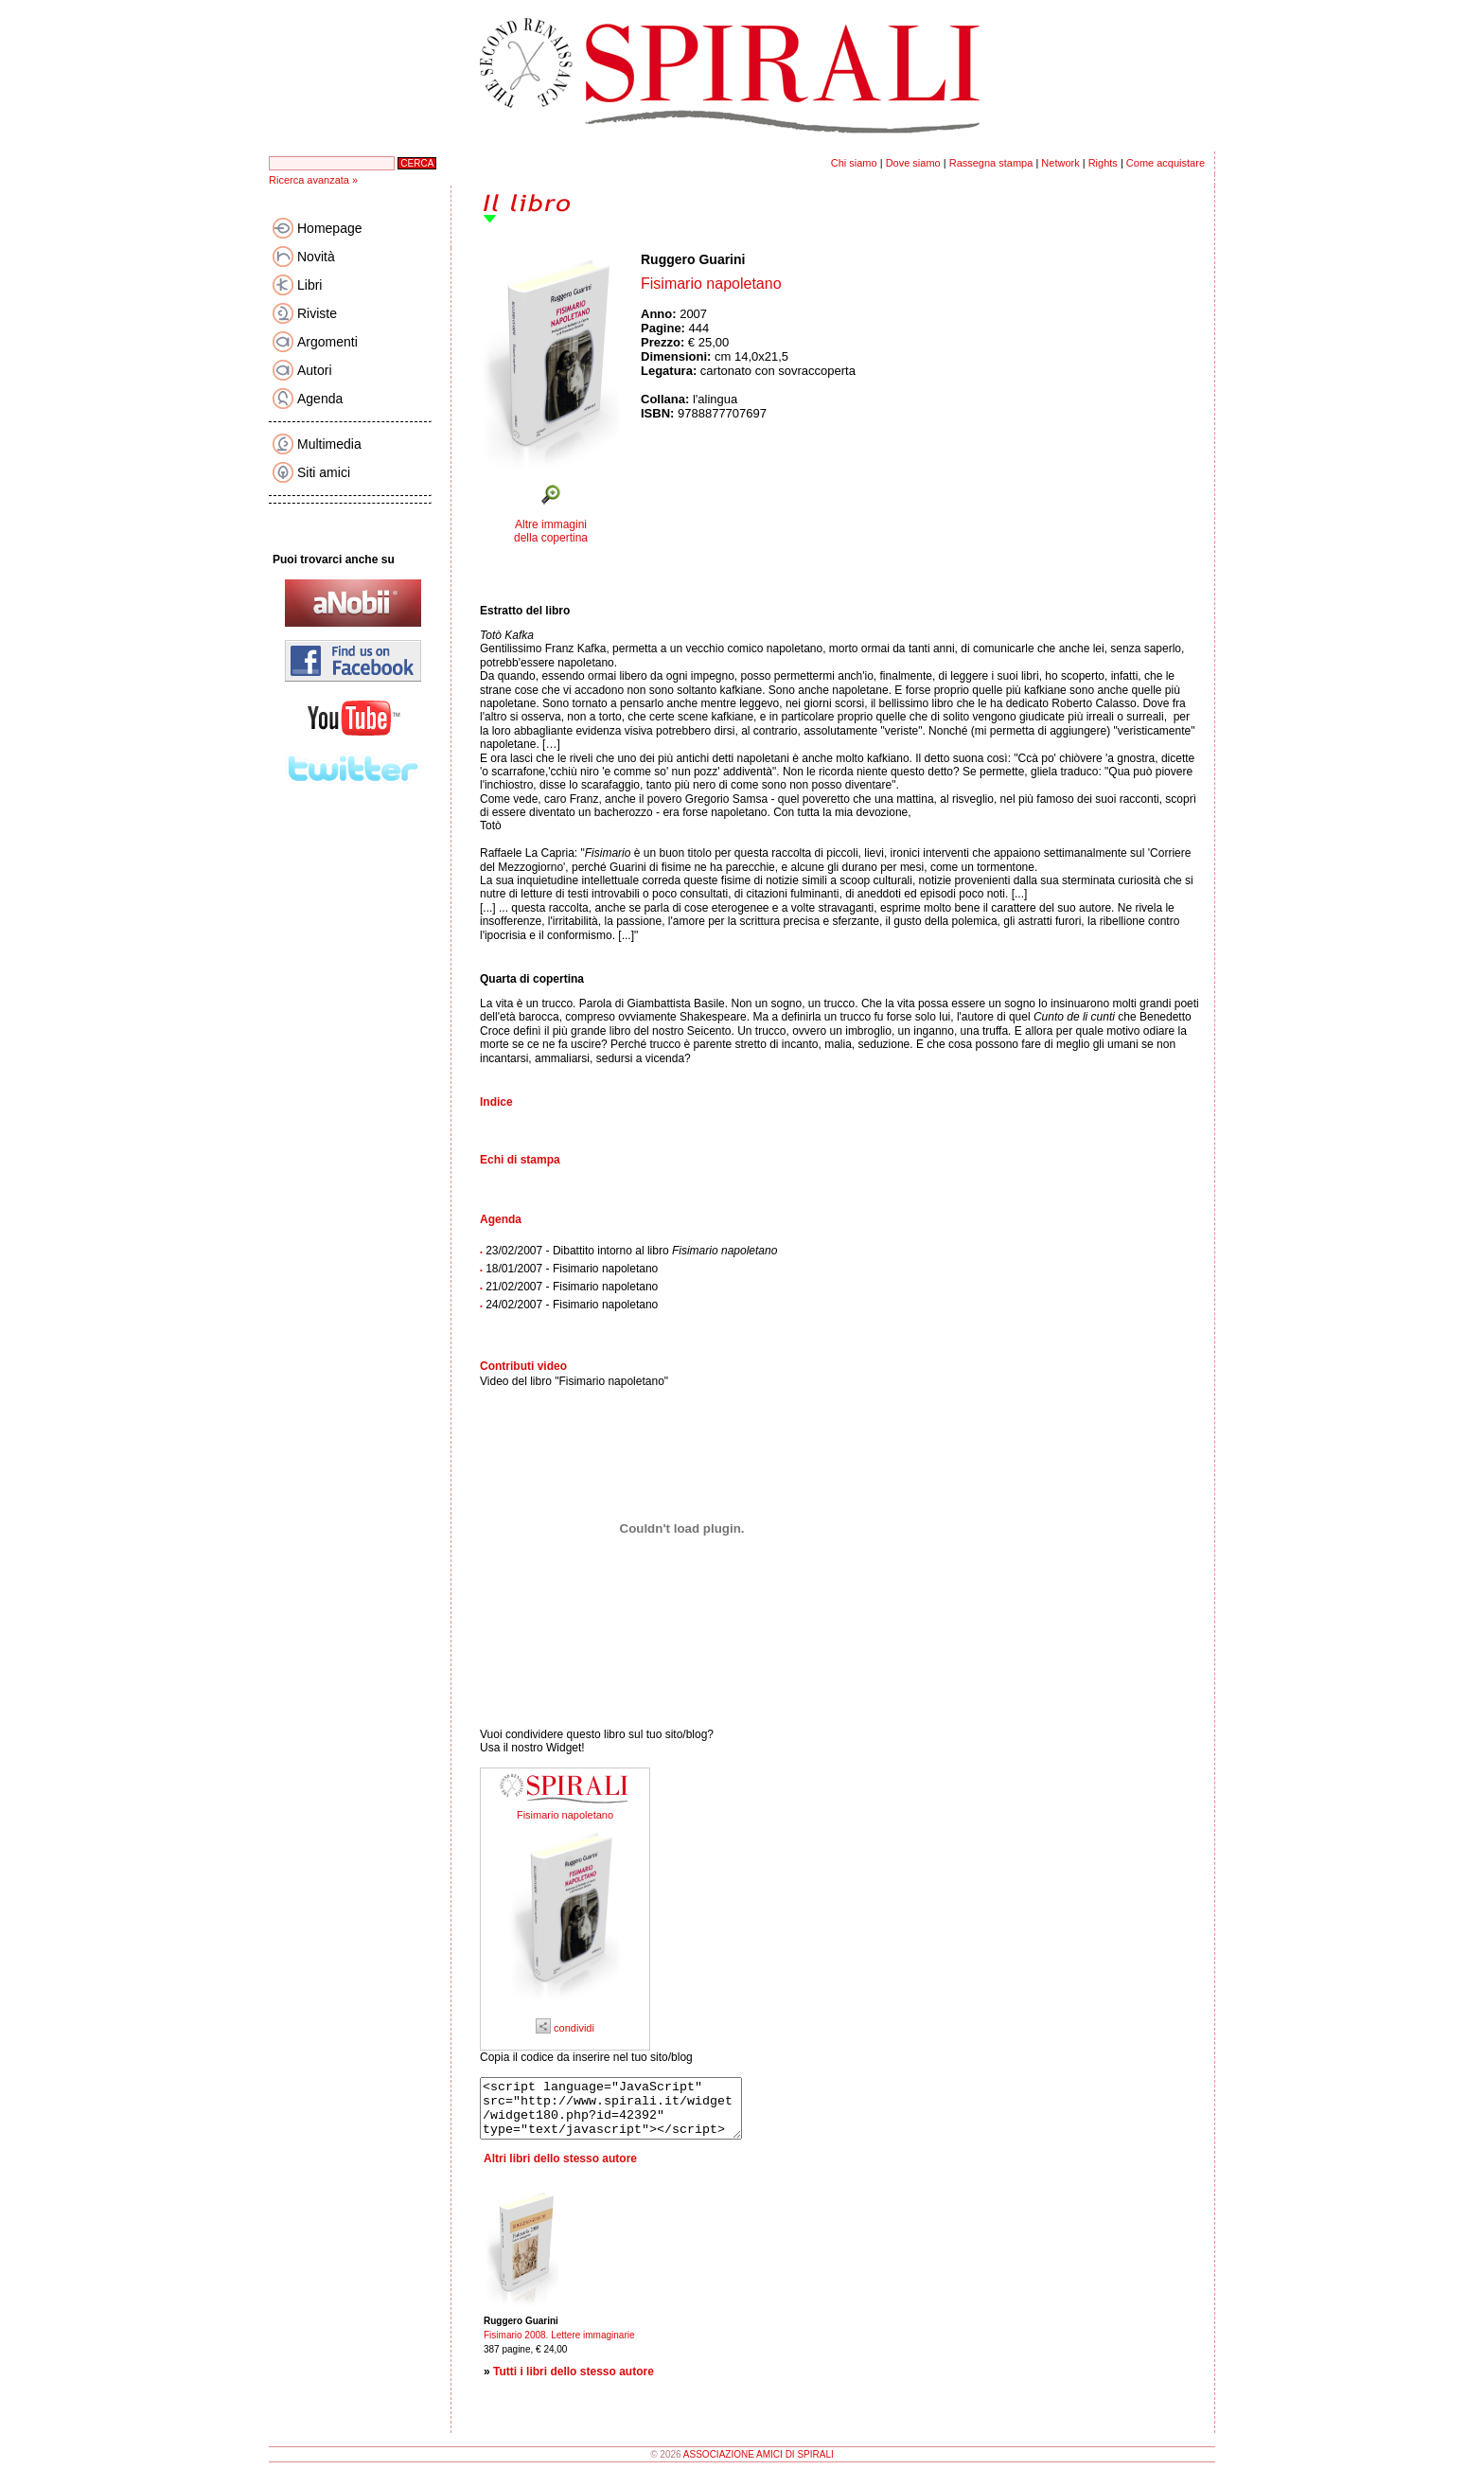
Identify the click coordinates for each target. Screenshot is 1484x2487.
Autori (314, 370)
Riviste (317, 313)
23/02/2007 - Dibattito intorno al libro (631, 1250)
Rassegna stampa (991, 163)
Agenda (320, 398)
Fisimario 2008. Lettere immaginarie (559, 2346)
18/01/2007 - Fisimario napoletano (572, 1268)
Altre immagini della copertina (551, 531)
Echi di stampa (520, 1159)
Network (1060, 163)
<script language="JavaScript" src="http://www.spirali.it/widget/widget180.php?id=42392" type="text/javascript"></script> (626, 2114)
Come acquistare (1165, 163)
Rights (1103, 163)
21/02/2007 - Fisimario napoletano (572, 1286)
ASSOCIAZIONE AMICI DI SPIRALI (758, 2465)
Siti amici (323, 472)
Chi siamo (854, 163)
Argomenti (327, 341)
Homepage (329, 228)
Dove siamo (913, 163)
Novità (316, 256)
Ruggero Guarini (693, 259)
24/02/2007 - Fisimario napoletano (572, 1304)
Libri (309, 285)
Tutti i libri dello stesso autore (573, 2382)
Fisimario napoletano (565, 1815)
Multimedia (329, 444)
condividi (565, 2028)
